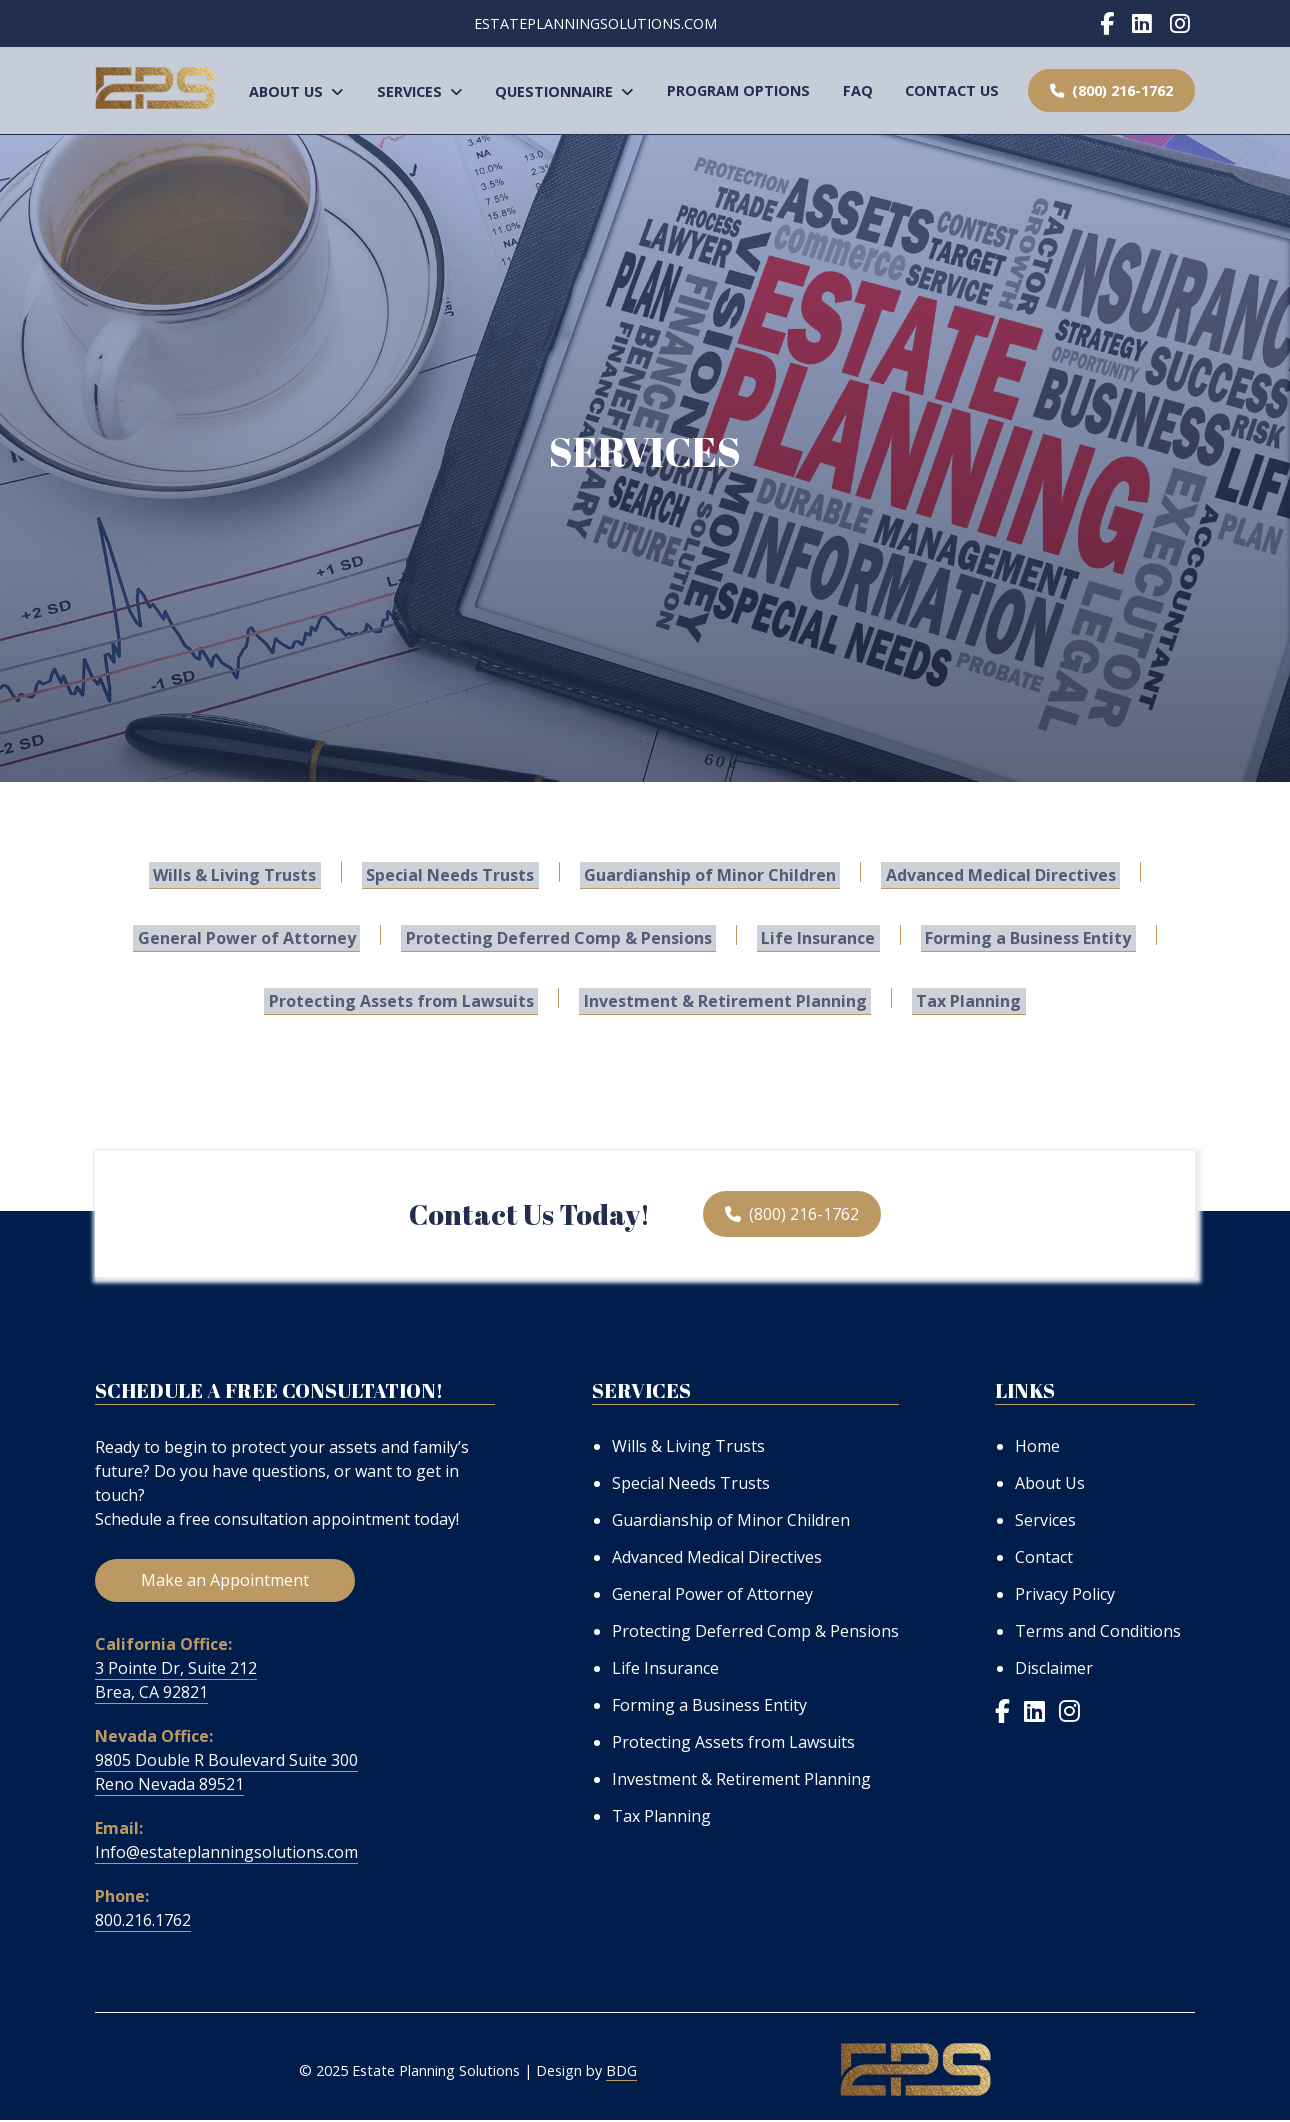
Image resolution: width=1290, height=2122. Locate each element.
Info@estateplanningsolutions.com (226, 1854)
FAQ (858, 90)
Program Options (738, 90)
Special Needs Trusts (455, 873)
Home (1037, 1446)
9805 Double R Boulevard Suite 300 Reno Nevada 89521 (226, 1774)
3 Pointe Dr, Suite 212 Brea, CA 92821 (176, 1682)
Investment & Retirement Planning (725, 999)
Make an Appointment (225, 1582)
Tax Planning (960, 999)
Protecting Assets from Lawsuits (410, 999)
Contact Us (952, 90)
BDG (621, 2073)
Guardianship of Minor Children (706, 873)
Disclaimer (1054, 1668)
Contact (1044, 1557)
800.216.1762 (143, 1922)
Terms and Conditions (1098, 1631)
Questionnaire (564, 91)
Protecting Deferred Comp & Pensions (563, 936)
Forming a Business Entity (1015, 936)
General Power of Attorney (260, 936)
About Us (296, 91)
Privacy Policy (1065, 1594)
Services (420, 91)
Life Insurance (814, 936)
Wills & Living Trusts (248, 873)
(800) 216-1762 (1111, 90)
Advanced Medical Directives (988, 873)
